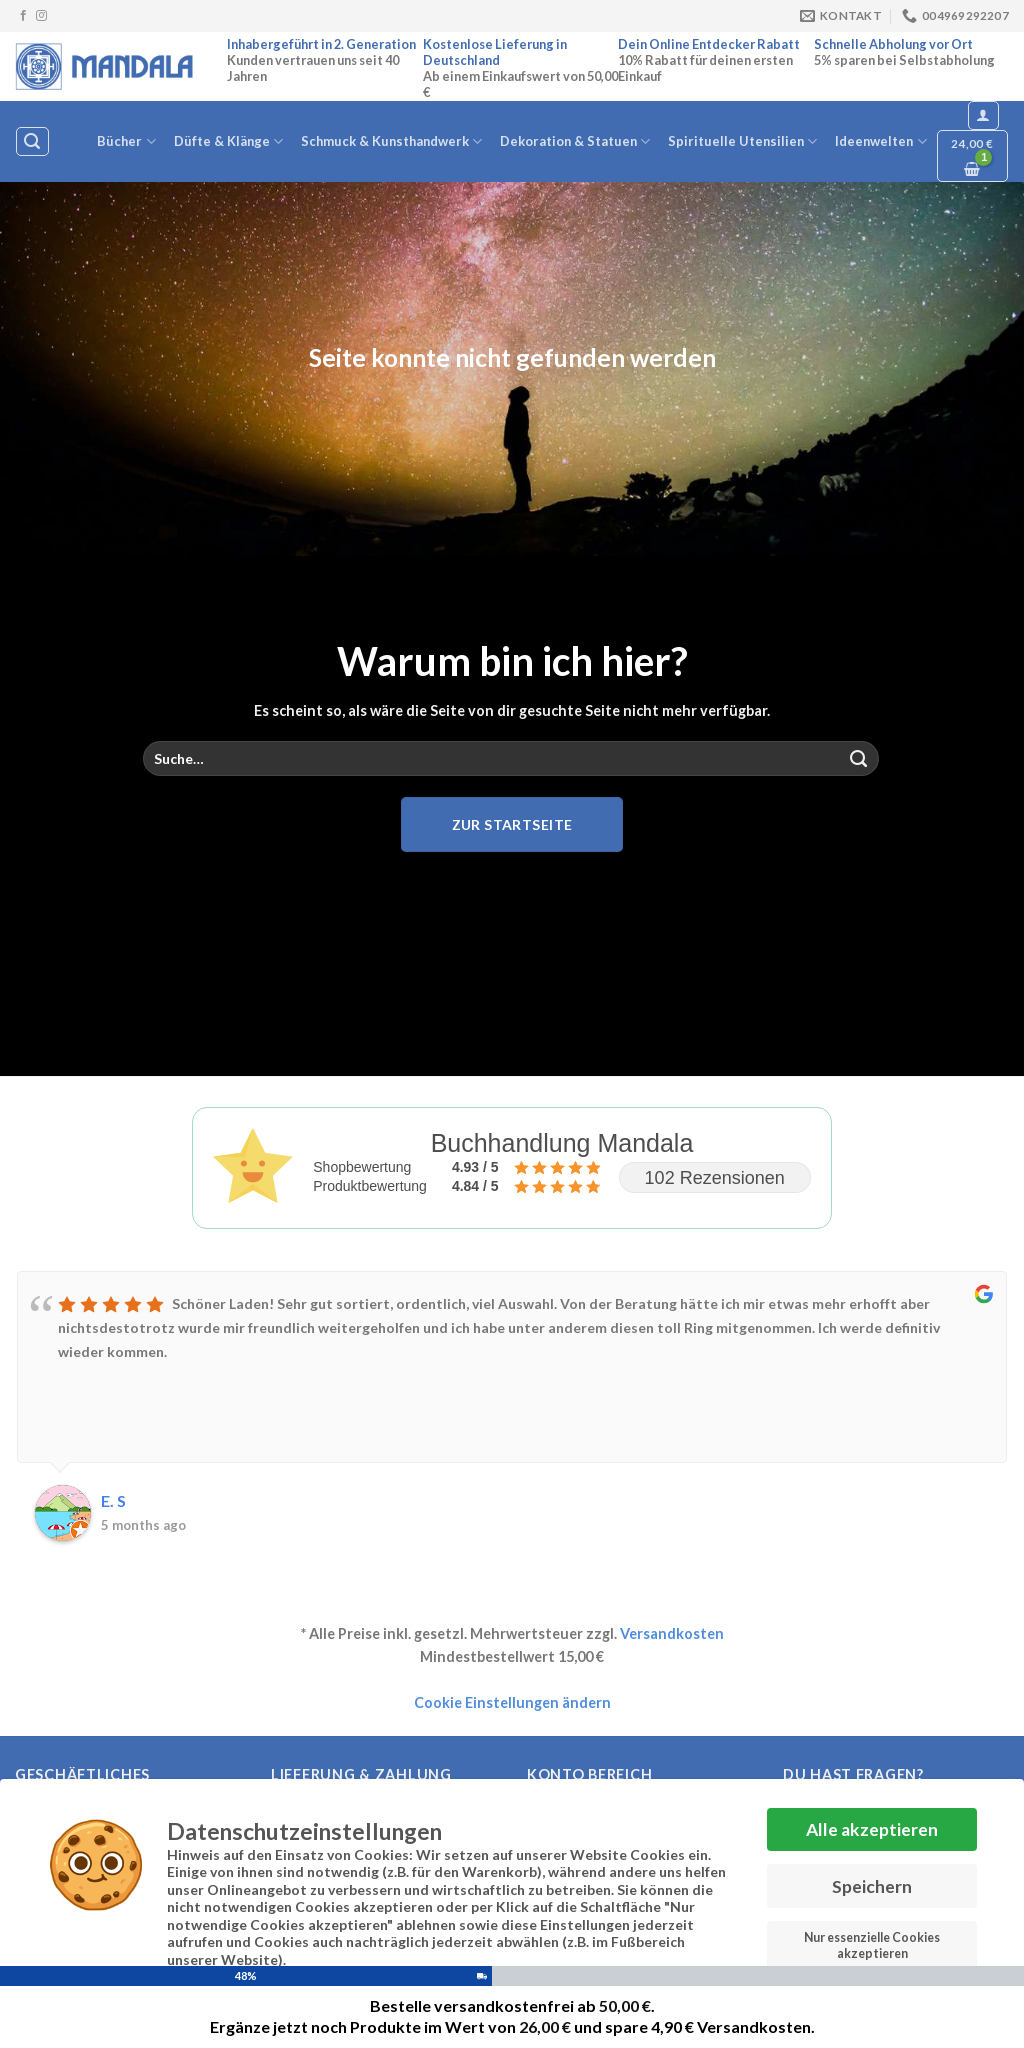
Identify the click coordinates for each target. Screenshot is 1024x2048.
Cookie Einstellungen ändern (512, 1702)
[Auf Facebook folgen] (23, 16)
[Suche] (32, 141)
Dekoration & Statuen (575, 141)
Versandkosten (672, 1633)
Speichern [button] (872, 1879)
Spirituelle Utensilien (742, 141)
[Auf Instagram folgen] (41, 16)
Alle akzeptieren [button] (872, 1822)
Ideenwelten (880, 141)
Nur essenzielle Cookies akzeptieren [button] (872, 1939)
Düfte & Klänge (228, 141)
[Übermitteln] (859, 759)
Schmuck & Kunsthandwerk (391, 141)
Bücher (126, 141)
